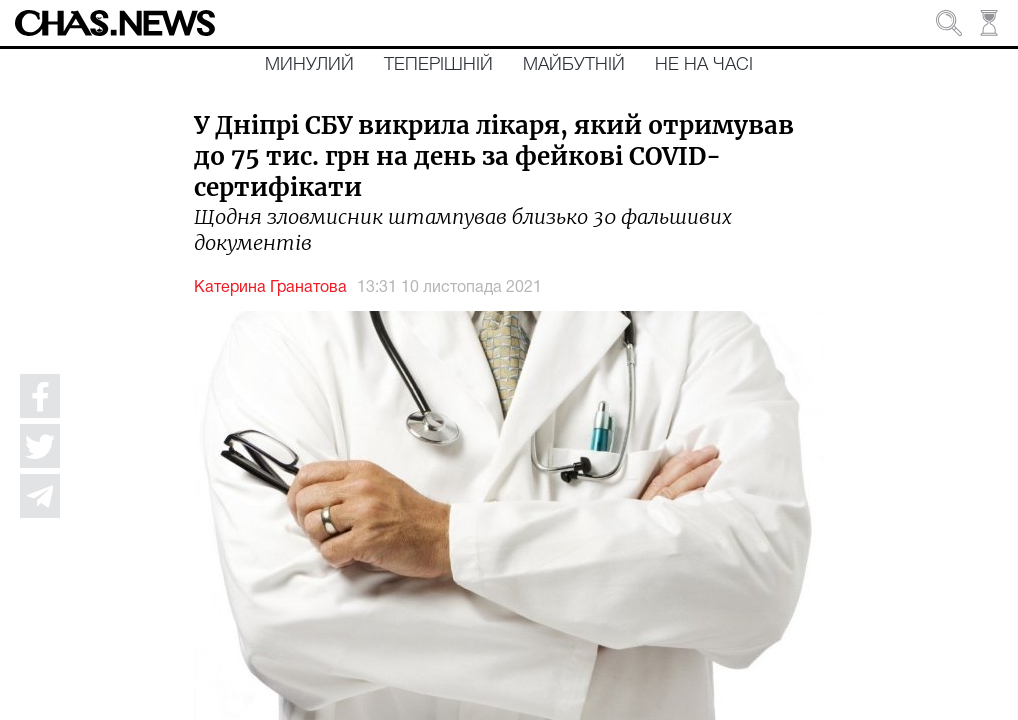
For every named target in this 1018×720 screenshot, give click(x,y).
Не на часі (704, 65)
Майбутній (574, 65)
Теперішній (438, 65)
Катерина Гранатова (270, 288)
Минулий (309, 65)
